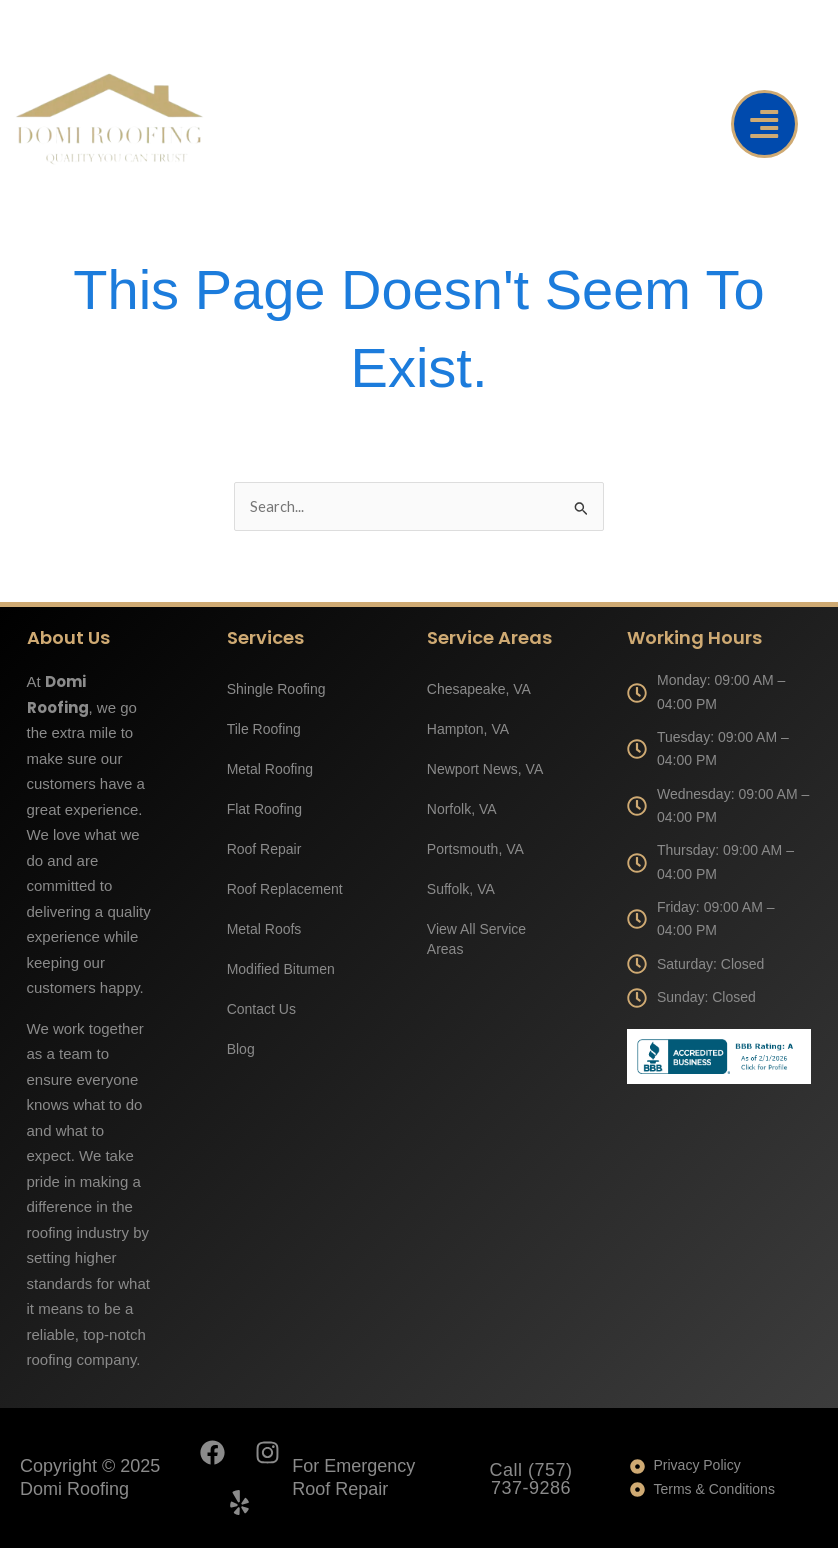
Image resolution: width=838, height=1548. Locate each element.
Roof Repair (264, 849)
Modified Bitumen (281, 969)
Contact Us (261, 1009)
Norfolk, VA (462, 809)
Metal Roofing (270, 769)
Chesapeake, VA (479, 689)
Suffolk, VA (461, 889)
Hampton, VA (468, 729)
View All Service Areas (476, 939)
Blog (241, 1049)
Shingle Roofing (276, 689)
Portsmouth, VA (475, 849)
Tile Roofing (264, 729)
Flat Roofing (264, 809)
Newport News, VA (485, 769)
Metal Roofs (264, 929)
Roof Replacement (285, 889)
